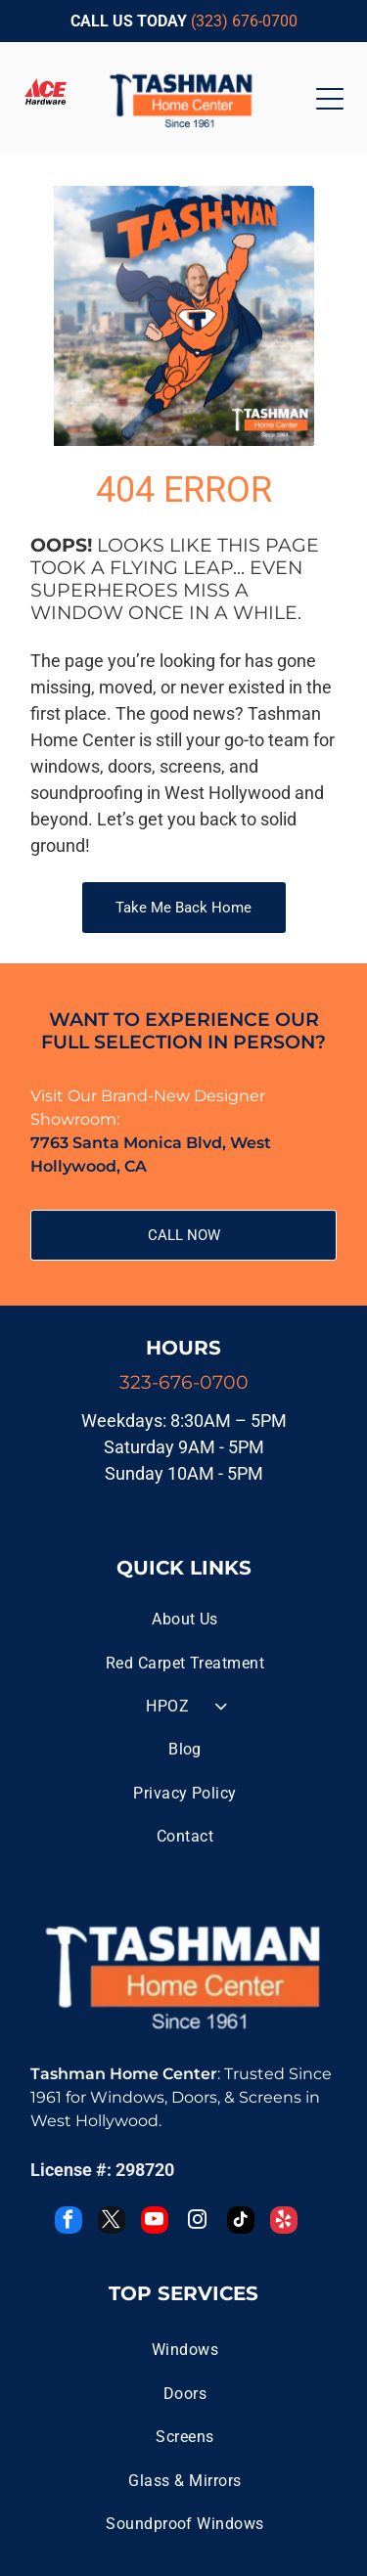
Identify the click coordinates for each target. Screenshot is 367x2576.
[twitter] (111, 2222)
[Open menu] (330, 98)
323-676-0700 (184, 1382)
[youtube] (154, 2222)
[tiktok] (240, 2222)
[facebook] (68, 2222)
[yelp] (284, 2222)
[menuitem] (185, 1619)
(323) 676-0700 (244, 21)
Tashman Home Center (123, 2074)
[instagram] (197, 2222)
